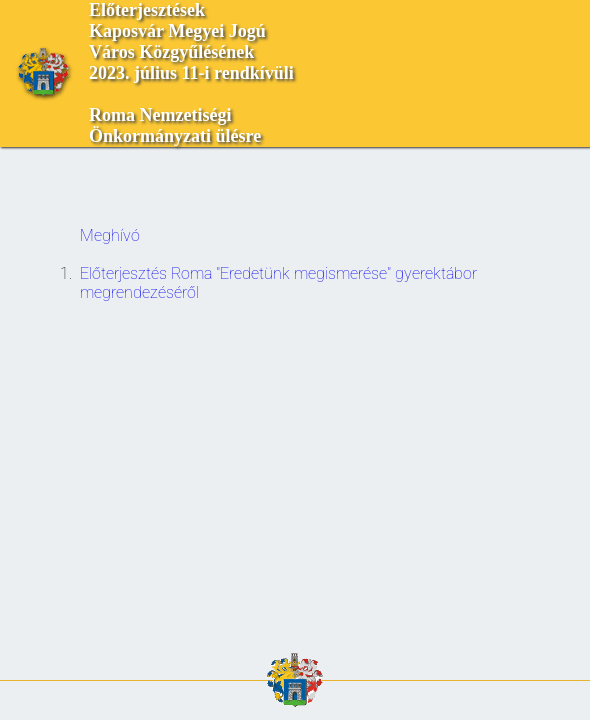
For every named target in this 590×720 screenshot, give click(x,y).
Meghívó (110, 235)
